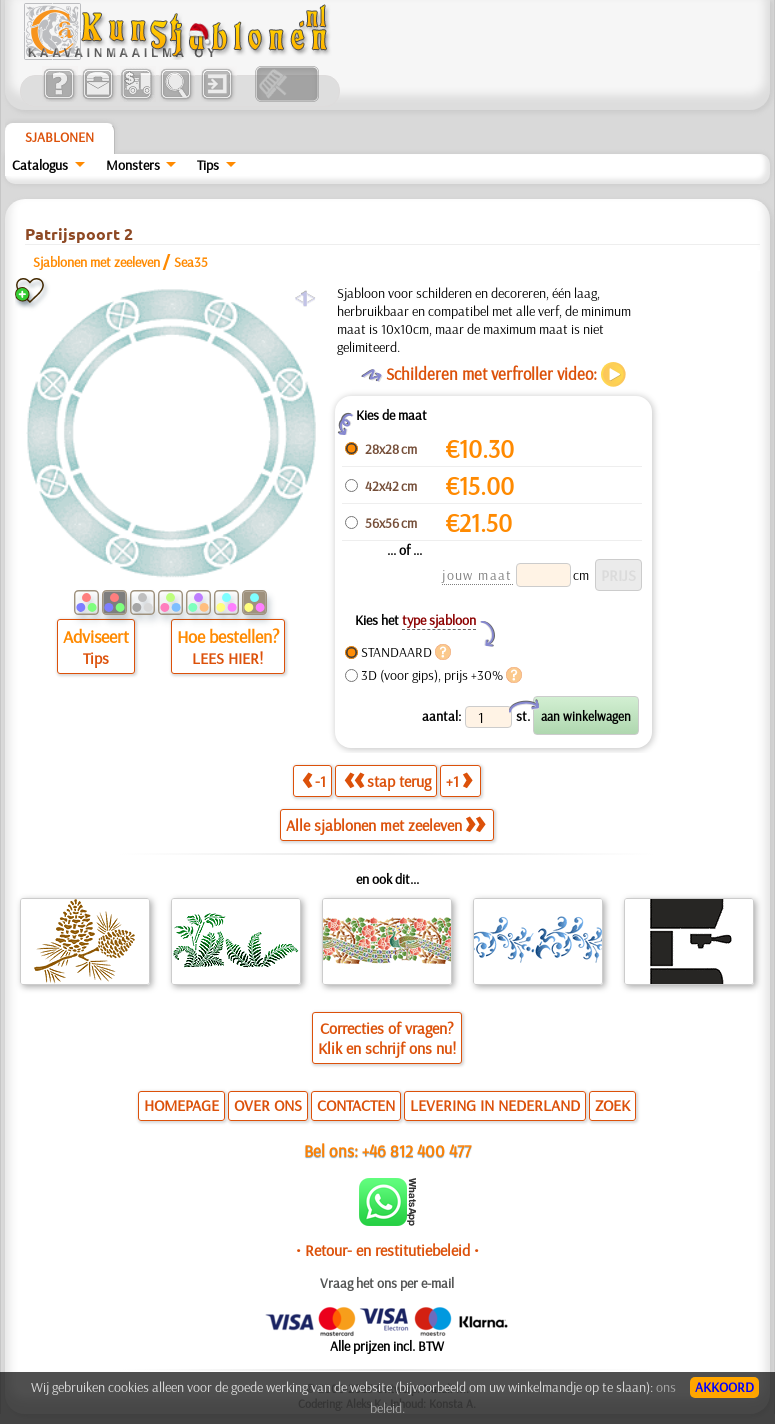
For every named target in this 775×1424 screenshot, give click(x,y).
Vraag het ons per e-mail (387, 1283)
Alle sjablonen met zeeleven (385, 825)
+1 (459, 781)
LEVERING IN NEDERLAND (495, 1105)
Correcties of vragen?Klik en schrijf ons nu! (387, 1038)
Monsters (133, 165)
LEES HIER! (227, 658)
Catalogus (40, 165)
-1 (314, 781)
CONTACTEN (356, 1105)
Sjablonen (59, 137)
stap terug (387, 781)
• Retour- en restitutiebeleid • (387, 1250)
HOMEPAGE (181, 1105)
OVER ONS (268, 1105)
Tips (208, 165)
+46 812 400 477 (416, 1150)
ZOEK (612, 1105)
